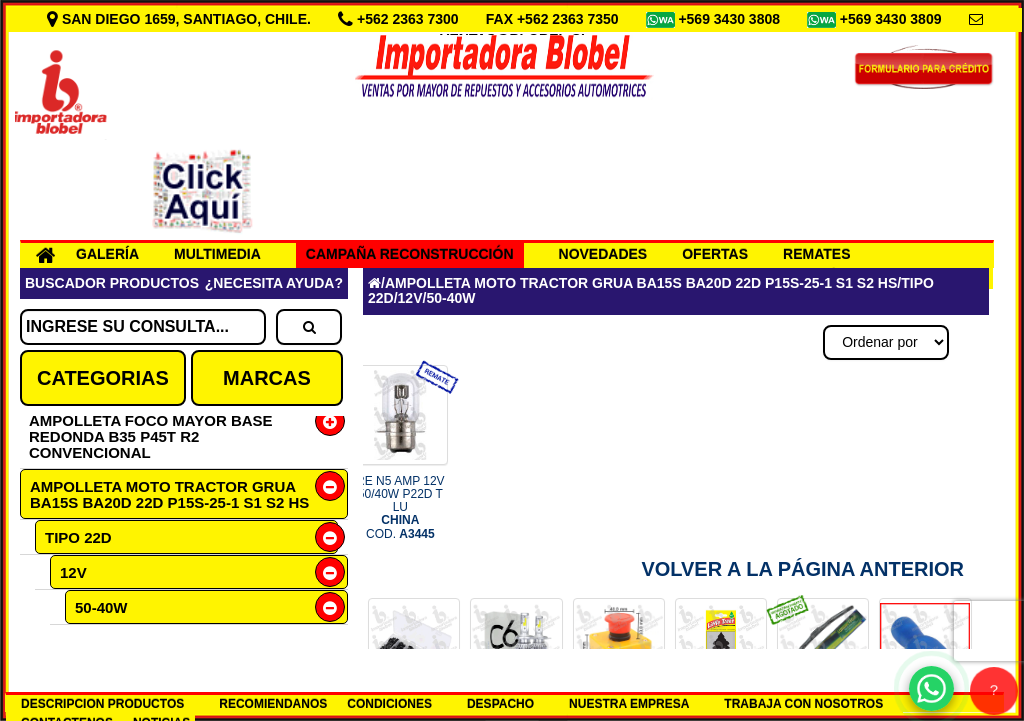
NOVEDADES (603, 254)
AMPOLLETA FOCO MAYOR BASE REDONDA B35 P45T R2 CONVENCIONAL (151, 436)
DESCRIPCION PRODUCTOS (102, 704)
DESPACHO (500, 704)
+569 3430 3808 (731, 19)
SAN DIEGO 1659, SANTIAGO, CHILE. (181, 19)
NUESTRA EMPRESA (629, 704)
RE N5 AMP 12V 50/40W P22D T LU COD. (400, 507)
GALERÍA (107, 254)
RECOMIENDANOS (273, 704)
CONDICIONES (389, 704)
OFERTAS (715, 254)
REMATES (816, 254)
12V (73, 572)
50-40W (101, 607)
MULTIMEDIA (217, 254)
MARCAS (267, 378)
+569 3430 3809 (893, 19)
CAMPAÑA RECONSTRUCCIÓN (410, 254)
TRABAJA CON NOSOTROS (803, 704)
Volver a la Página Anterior (802, 569)
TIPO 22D (78, 537)
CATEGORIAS (103, 378)
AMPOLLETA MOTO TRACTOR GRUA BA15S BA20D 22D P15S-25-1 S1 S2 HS (169, 494)
